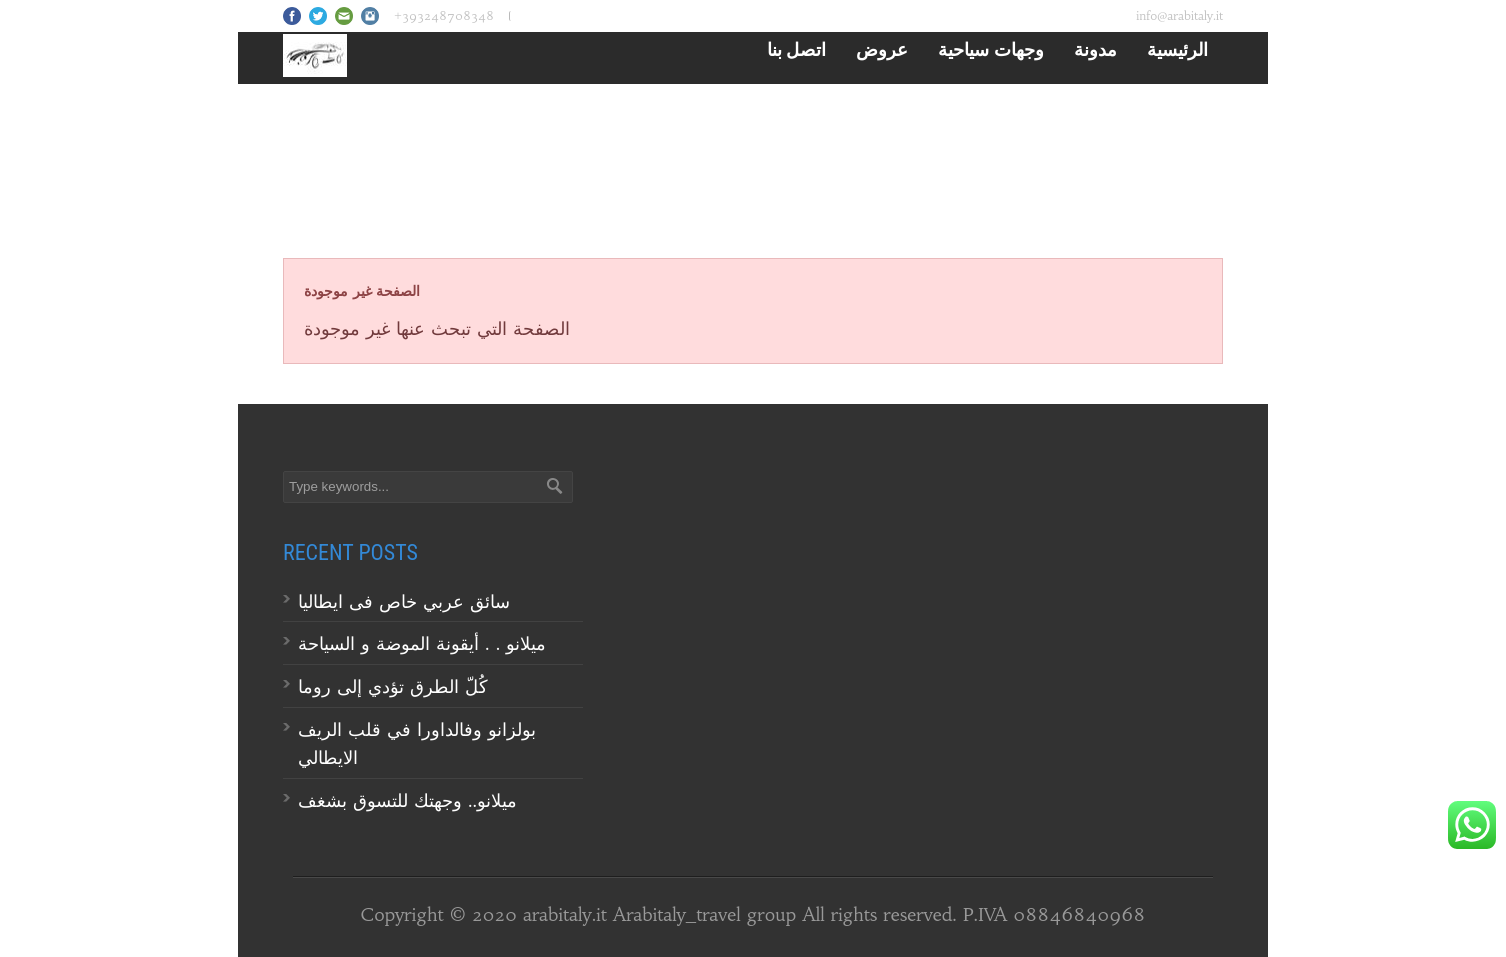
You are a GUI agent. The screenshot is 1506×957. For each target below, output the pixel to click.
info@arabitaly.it (1179, 15)
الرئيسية (1177, 49)
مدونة (1095, 49)
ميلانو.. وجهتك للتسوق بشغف (407, 800)
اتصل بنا (797, 49)
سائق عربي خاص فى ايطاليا (404, 601)
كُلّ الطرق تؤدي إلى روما (393, 686)
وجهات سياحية (991, 49)
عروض (882, 49)
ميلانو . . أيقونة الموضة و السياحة (425, 643)
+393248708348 (444, 15)
